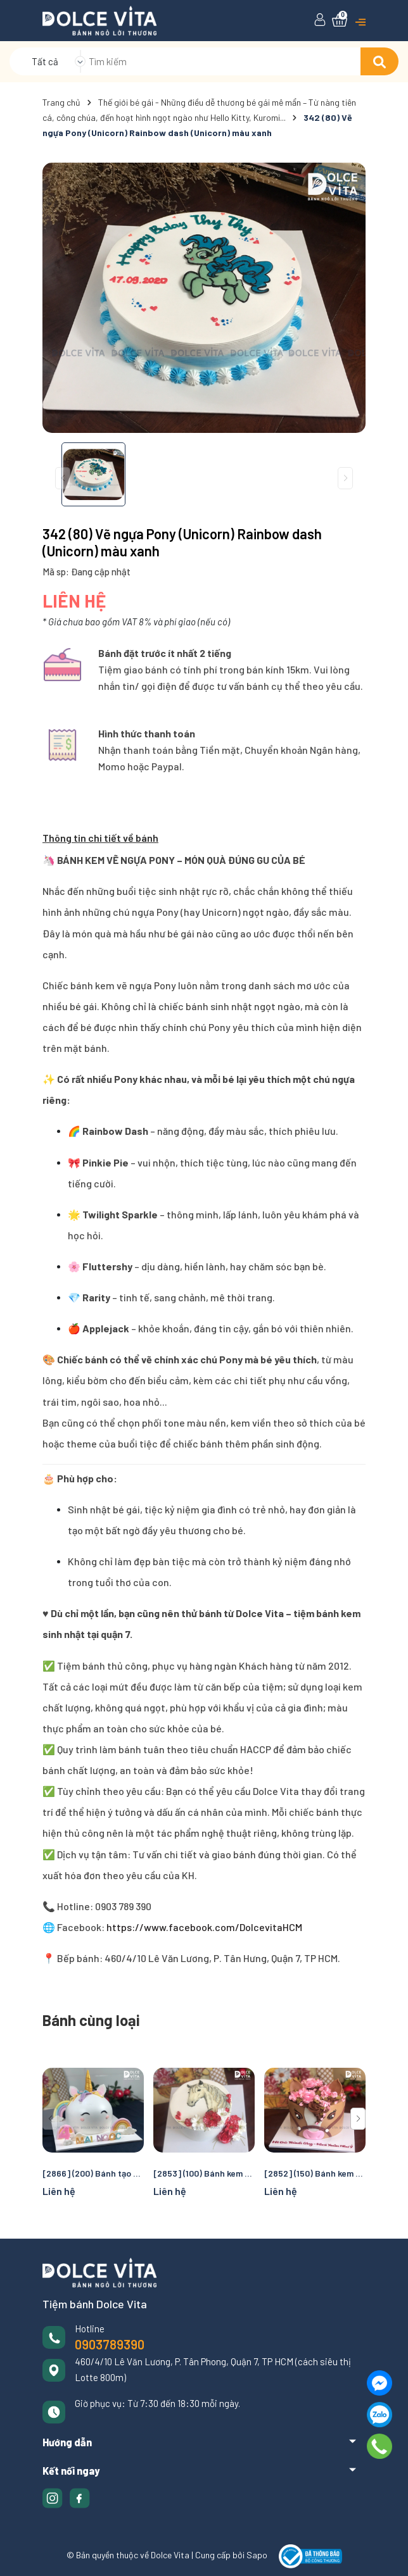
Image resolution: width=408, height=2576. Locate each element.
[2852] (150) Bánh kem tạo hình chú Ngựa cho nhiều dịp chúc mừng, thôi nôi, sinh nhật (315, 2173)
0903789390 (109, 2344)
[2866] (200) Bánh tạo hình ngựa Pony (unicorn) (93, 2173)
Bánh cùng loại (91, 2020)
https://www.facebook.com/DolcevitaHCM (203, 1927)
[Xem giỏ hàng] (339, 20)
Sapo (256, 2554)
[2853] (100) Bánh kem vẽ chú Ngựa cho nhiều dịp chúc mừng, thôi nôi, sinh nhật (204, 2173)
